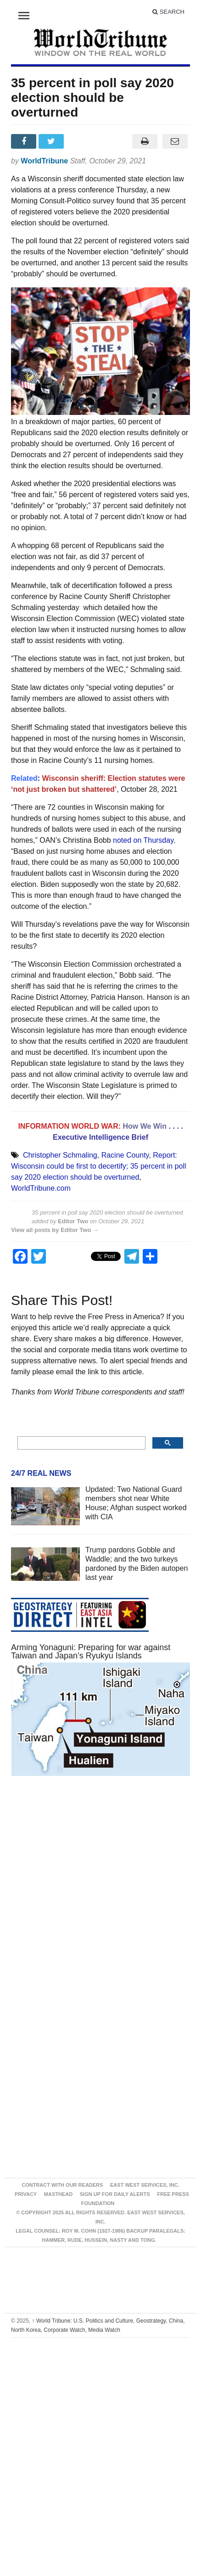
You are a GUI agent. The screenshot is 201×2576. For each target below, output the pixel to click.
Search (168, 11)
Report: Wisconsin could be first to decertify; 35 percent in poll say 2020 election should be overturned (98, 1166)
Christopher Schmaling (60, 1155)
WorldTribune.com (41, 1188)
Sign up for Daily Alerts (115, 2194)
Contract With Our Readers (62, 2185)
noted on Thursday (143, 840)
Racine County (125, 1155)
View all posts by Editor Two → (55, 1229)
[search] (80, 1443)
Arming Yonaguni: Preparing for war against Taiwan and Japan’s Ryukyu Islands (90, 1651)
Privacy (26, 2194)
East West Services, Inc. (144, 2185)
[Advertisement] (90, 1892)
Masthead (58, 2194)
